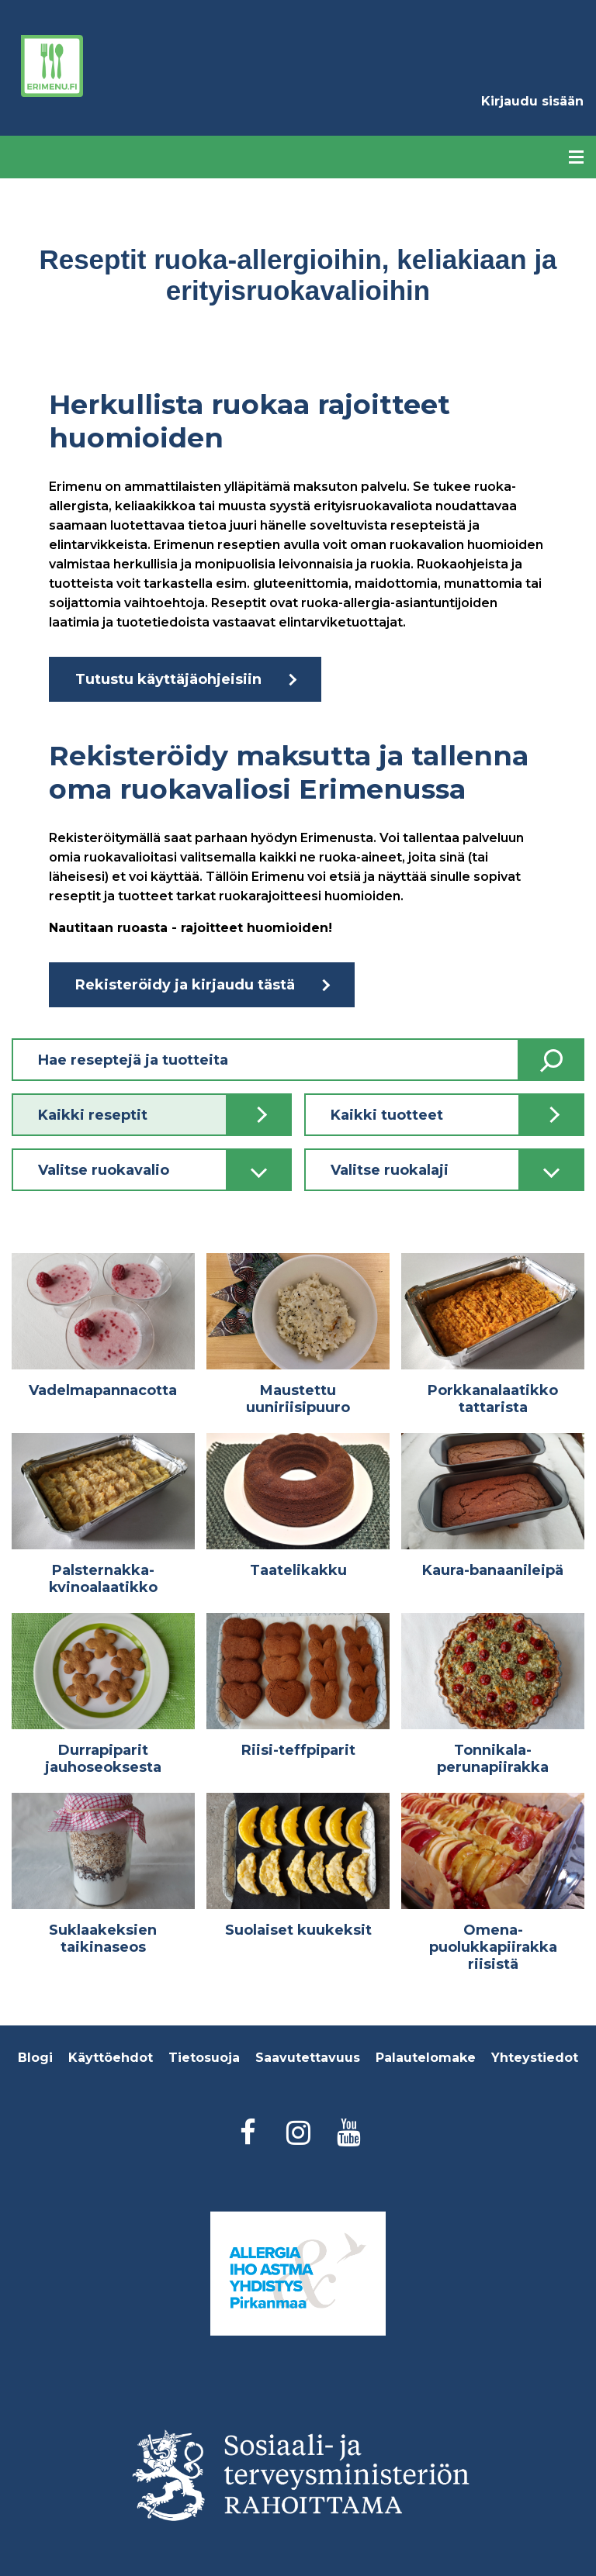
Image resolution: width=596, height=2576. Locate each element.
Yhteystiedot (534, 2057)
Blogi (35, 2057)
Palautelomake (426, 2057)
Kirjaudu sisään (532, 101)
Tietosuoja (204, 2057)
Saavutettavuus (307, 2057)
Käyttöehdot (110, 2057)
